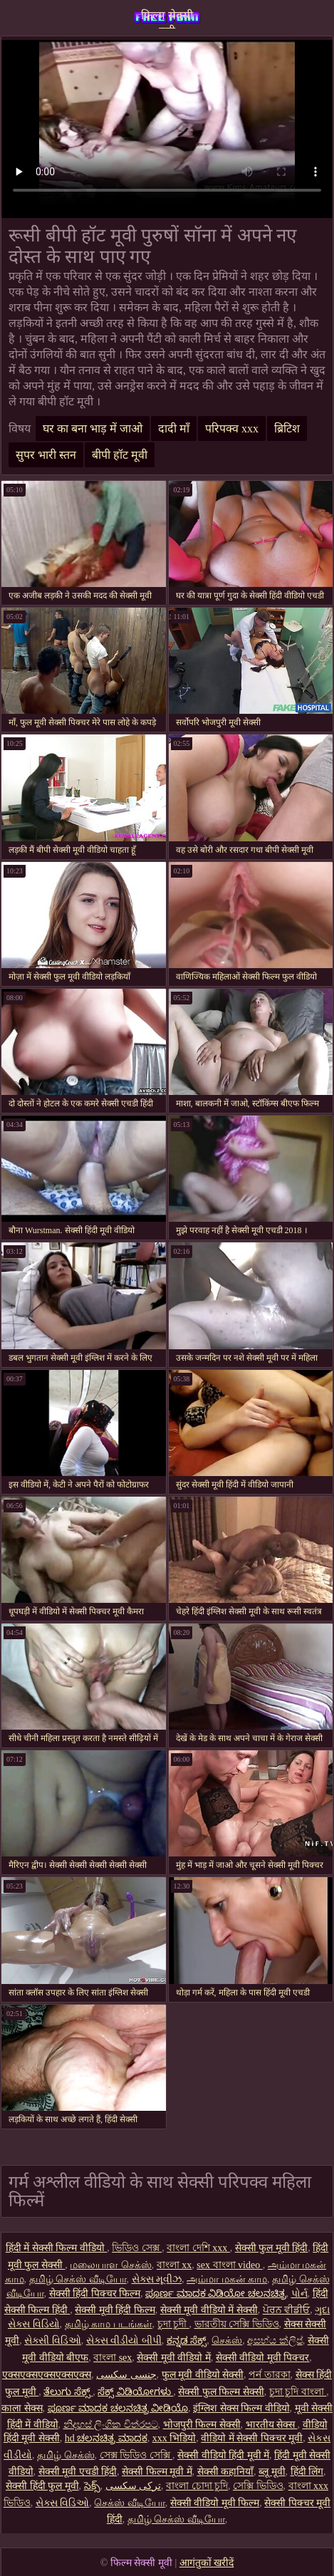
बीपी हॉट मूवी (119, 455)
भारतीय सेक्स (272, 2424)
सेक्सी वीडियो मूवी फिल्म (215, 2503)
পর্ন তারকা (270, 2374)
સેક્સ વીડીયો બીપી (124, 2340)
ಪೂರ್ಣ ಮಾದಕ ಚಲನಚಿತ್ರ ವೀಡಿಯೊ (118, 2408)
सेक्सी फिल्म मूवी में (157, 2471)
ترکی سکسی (133, 2486)
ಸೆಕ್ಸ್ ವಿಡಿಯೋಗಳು (135, 2392)
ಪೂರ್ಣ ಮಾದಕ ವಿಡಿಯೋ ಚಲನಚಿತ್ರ (215, 2293)
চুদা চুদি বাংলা (298, 2392)
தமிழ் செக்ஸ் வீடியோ (78, 2279)
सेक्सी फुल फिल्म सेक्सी (221, 2392)
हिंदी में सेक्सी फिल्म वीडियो (57, 2248)
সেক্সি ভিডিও (258, 2486)
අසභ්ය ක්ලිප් (275, 2340)
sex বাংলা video (229, 2265)
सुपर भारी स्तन (46, 455)
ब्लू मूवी (272, 2471)
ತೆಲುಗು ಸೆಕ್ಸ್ (68, 2392)
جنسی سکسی (126, 2374)
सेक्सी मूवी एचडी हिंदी (78, 2471)
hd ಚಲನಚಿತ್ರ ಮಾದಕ (106, 2438)
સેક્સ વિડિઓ (63, 2503)
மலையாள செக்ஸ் (111, 2265)
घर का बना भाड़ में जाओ (92, 428)
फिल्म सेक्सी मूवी (167, 18)
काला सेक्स (22, 2408)
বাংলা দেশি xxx (198, 2248)
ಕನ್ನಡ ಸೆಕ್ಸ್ (187, 2340)
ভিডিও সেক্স (137, 2248)
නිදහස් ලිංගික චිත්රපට (110, 2424)
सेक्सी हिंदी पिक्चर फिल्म (95, 2293)
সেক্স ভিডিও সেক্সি (136, 2455)
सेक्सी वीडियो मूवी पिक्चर (263, 2357)
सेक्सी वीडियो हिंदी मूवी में (223, 2455)
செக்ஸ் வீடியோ (129, 2503)
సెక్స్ (92, 2486)
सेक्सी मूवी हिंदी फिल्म (115, 2310)
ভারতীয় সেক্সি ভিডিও (236, 2324)
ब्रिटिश (287, 428)
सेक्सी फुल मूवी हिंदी (271, 2248)
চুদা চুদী (173, 2324)
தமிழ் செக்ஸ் (66, 2455)
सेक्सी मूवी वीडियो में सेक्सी (209, 2310)
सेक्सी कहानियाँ (225, 2471)
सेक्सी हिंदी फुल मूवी (42, 2486)
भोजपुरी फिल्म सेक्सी (202, 2424)
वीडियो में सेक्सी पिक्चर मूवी (252, 2438)
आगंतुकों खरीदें (206, 2562)
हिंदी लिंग (307, 2471)
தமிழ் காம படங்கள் (108, 2324)
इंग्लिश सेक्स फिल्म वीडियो (241, 2408)
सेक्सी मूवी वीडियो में (174, 2357)
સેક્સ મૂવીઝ (157, 2279)
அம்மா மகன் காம (227, 2279)
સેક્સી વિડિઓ (52, 2340)
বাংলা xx (174, 2265)
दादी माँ (173, 428)
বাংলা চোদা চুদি (197, 2486)
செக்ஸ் (227, 2340)
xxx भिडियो (174, 2438)
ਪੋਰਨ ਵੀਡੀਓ (286, 2310)
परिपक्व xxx (232, 428)
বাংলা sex (112, 2357)
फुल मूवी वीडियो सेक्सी (203, 2374)
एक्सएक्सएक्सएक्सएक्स (46, 2374)
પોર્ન (299, 2293)
